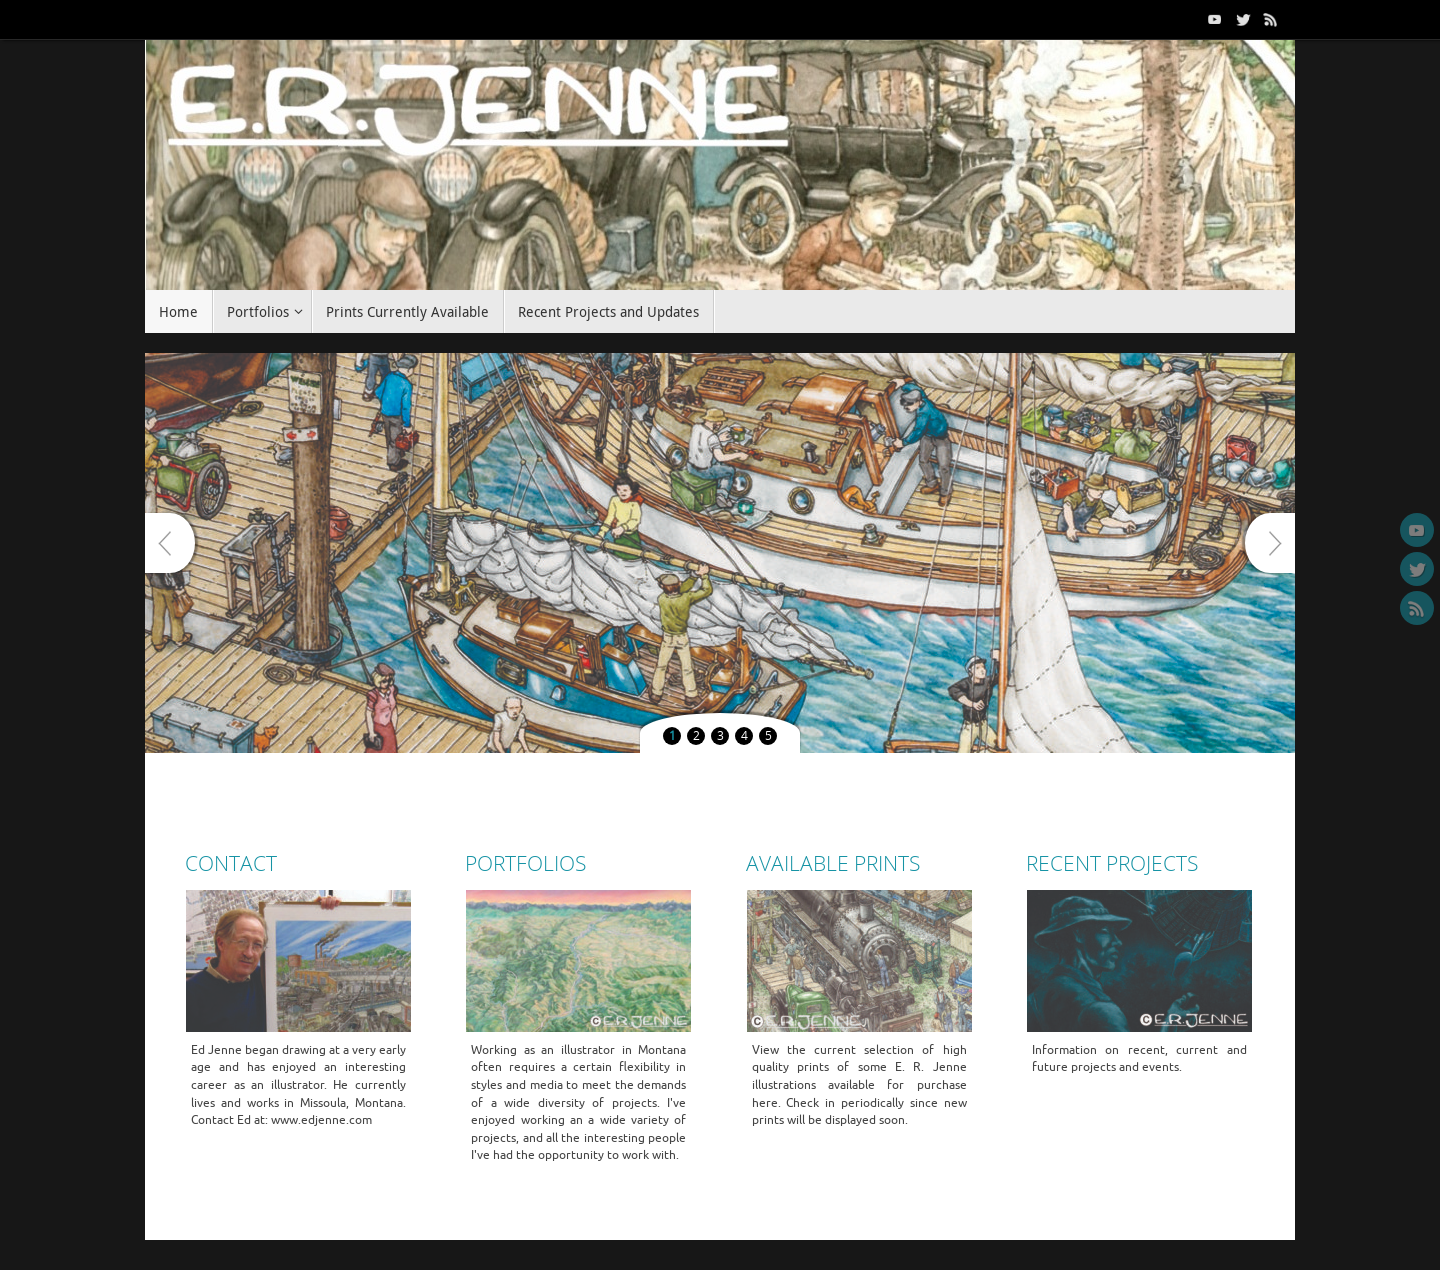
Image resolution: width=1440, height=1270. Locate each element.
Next (1270, 543)
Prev (170, 543)
